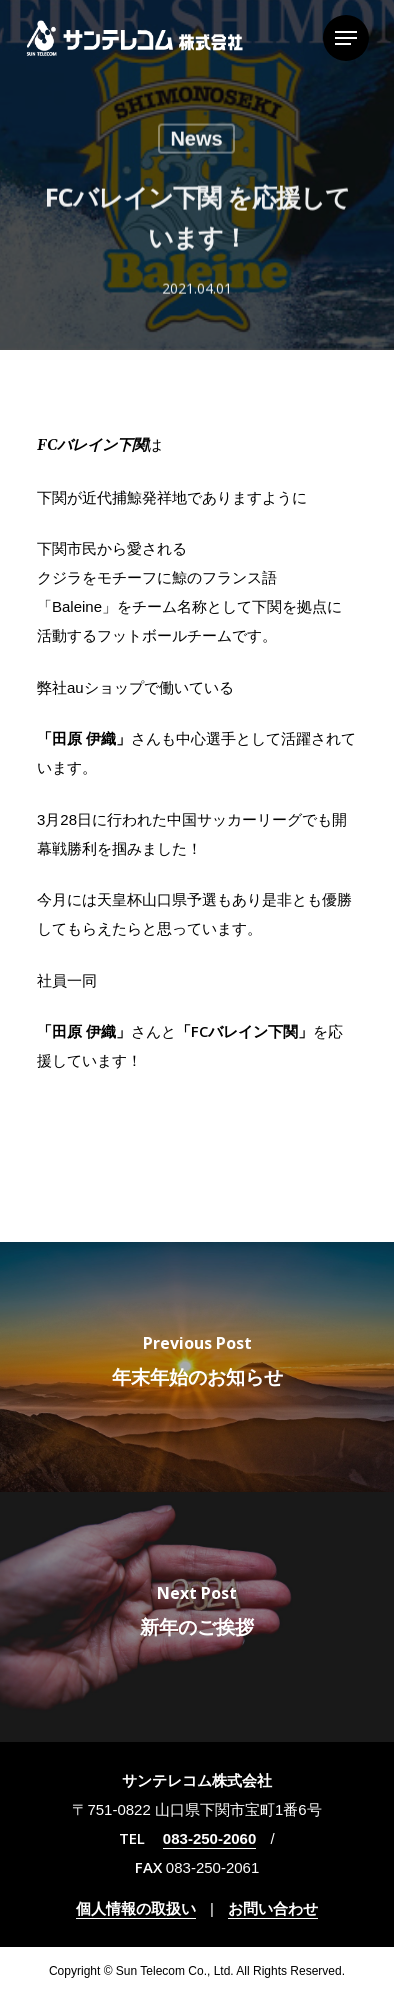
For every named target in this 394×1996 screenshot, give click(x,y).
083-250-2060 (209, 1838)
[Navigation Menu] (346, 38)
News (196, 141)
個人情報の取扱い (136, 1908)
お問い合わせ (273, 1908)
